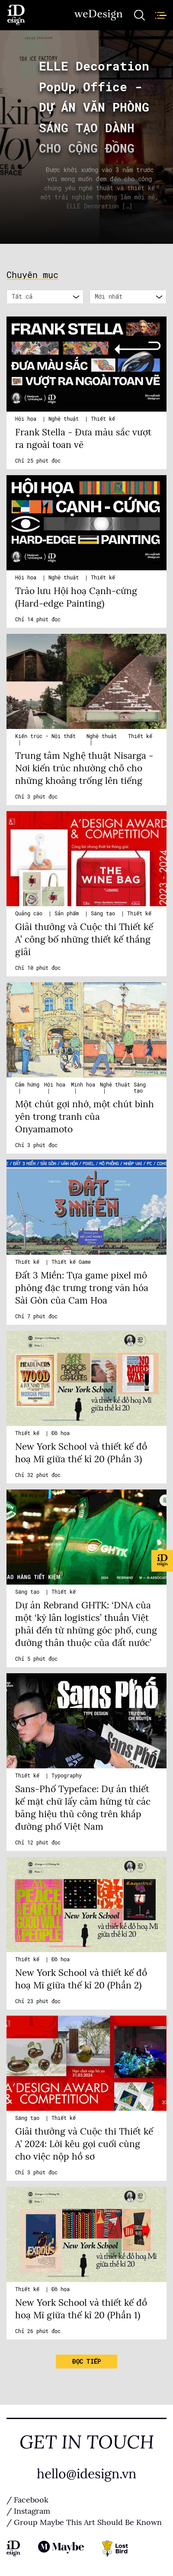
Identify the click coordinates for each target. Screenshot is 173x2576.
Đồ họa (60, 1433)
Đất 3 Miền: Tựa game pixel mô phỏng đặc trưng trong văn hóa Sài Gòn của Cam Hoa (81, 1288)
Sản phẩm (68, 914)
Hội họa (27, 419)
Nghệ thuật (65, 419)
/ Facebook (27, 2500)
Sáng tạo (104, 914)
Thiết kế (103, 419)
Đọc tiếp (86, 2361)
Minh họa (83, 1085)
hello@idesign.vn (86, 2474)
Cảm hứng (27, 1085)
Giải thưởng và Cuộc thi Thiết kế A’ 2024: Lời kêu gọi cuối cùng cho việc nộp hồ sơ (84, 2144)
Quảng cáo (30, 914)
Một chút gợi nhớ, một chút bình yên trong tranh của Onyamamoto (84, 1117)
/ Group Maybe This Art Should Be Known (84, 2522)
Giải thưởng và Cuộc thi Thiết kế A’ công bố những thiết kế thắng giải (84, 939)
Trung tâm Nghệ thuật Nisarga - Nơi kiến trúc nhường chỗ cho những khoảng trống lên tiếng (84, 768)
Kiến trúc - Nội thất (45, 736)
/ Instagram (28, 2511)
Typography (66, 1776)
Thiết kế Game (71, 1262)
